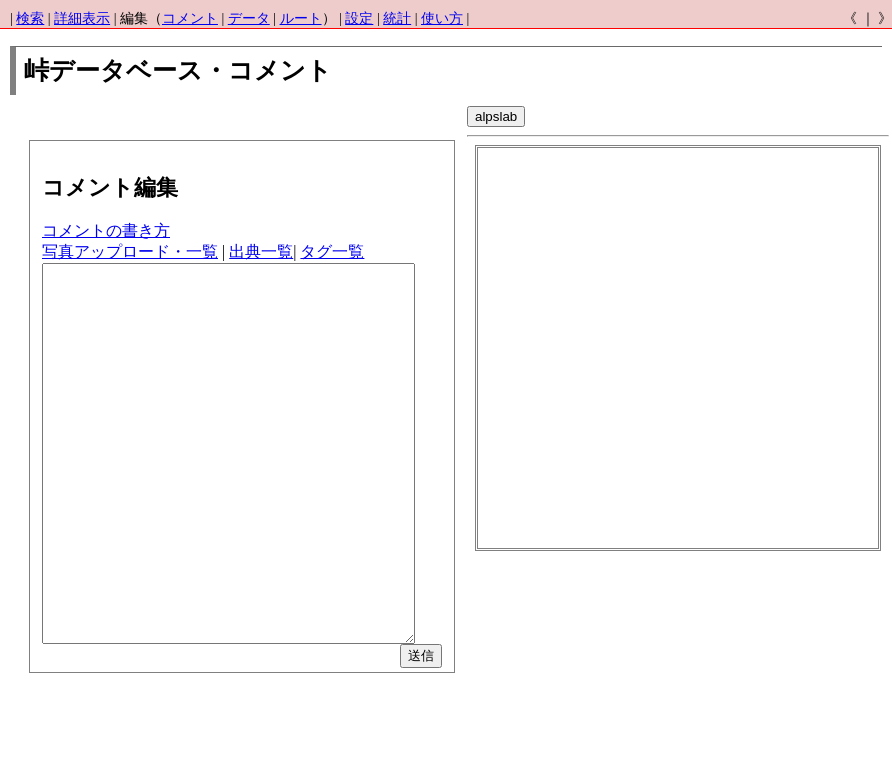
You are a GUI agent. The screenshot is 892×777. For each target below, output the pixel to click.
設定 (359, 18)
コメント (190, 18)
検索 (30, 18)
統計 (397, 18)
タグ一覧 (332, 251)
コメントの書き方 (106, 230)
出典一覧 (261, 251)
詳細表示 (82, 18)
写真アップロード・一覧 (130, 251)
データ (249, 18)
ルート (301, 18)
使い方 (442, 18)
